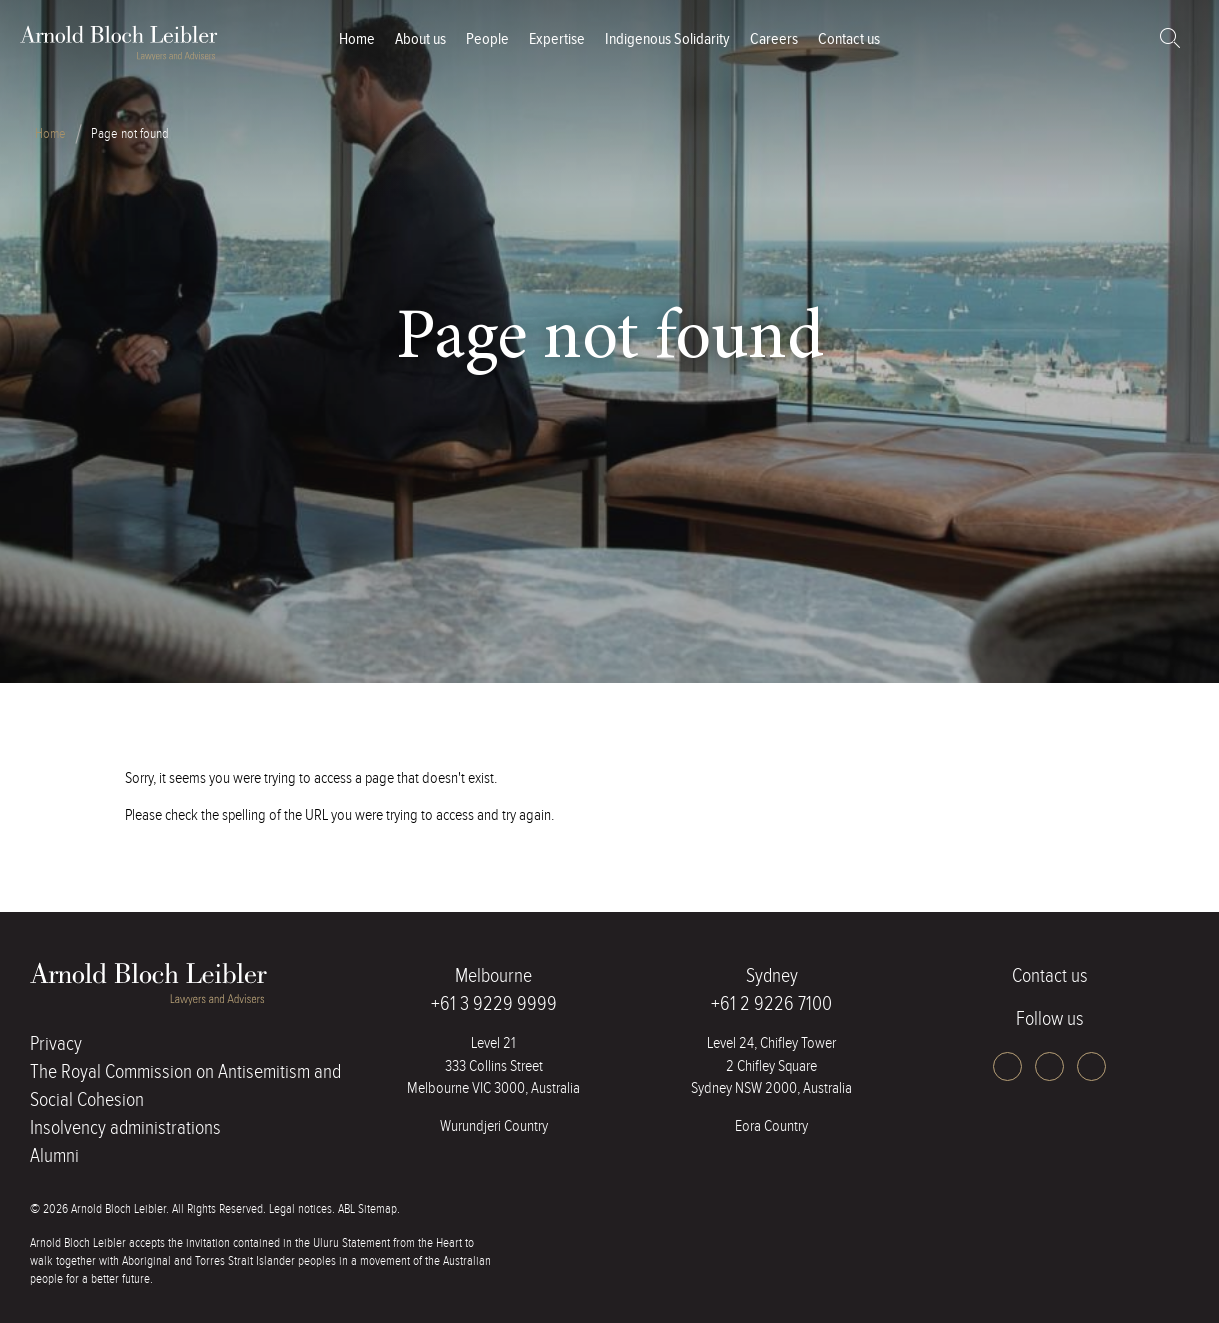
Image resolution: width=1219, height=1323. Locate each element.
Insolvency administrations (125, 1128)
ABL (120, 42)
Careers (774, 39)
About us (420, 39)
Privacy (56, 1044)
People (487, 39)
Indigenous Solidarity (667, 39)
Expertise (557, 39)
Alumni (54, 1156)
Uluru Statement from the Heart (387, 1243)
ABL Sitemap (367, 1209)
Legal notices (300, 1209)
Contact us (849, 39)
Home (357, 39)
